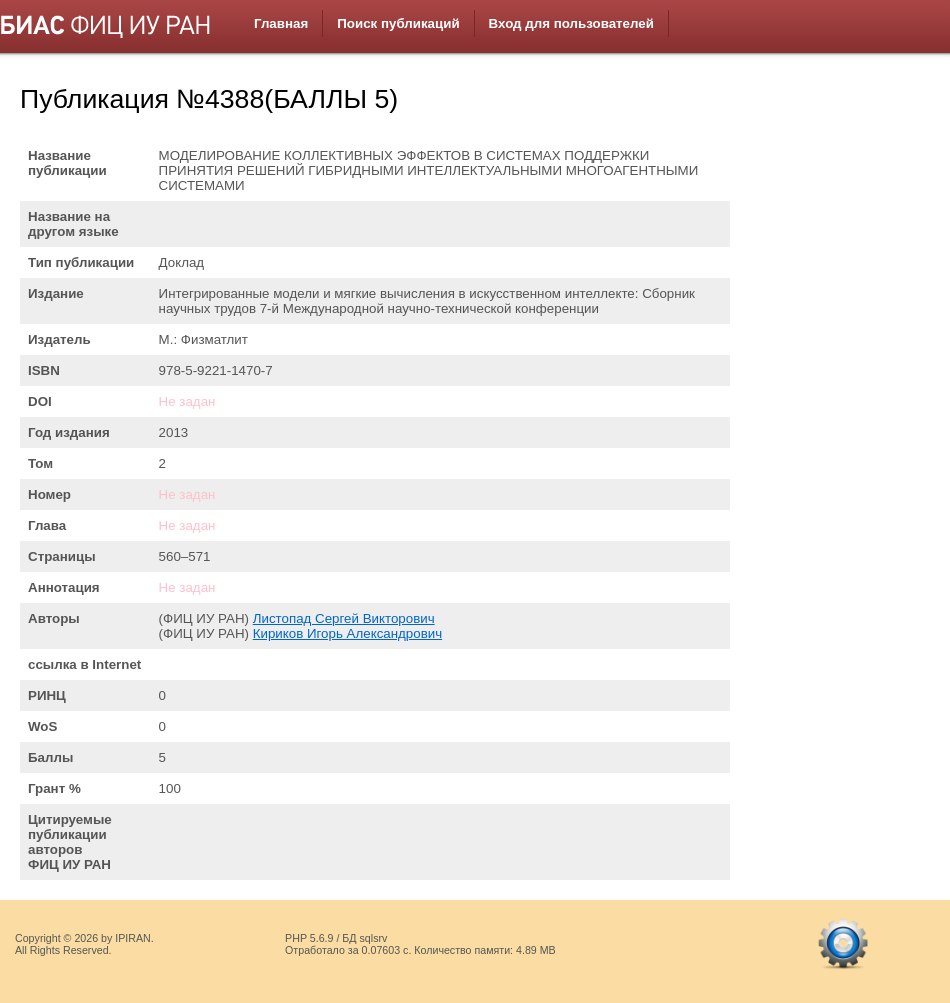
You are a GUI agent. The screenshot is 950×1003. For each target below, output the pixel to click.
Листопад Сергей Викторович (344, 618)
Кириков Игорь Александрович (347, 633)
